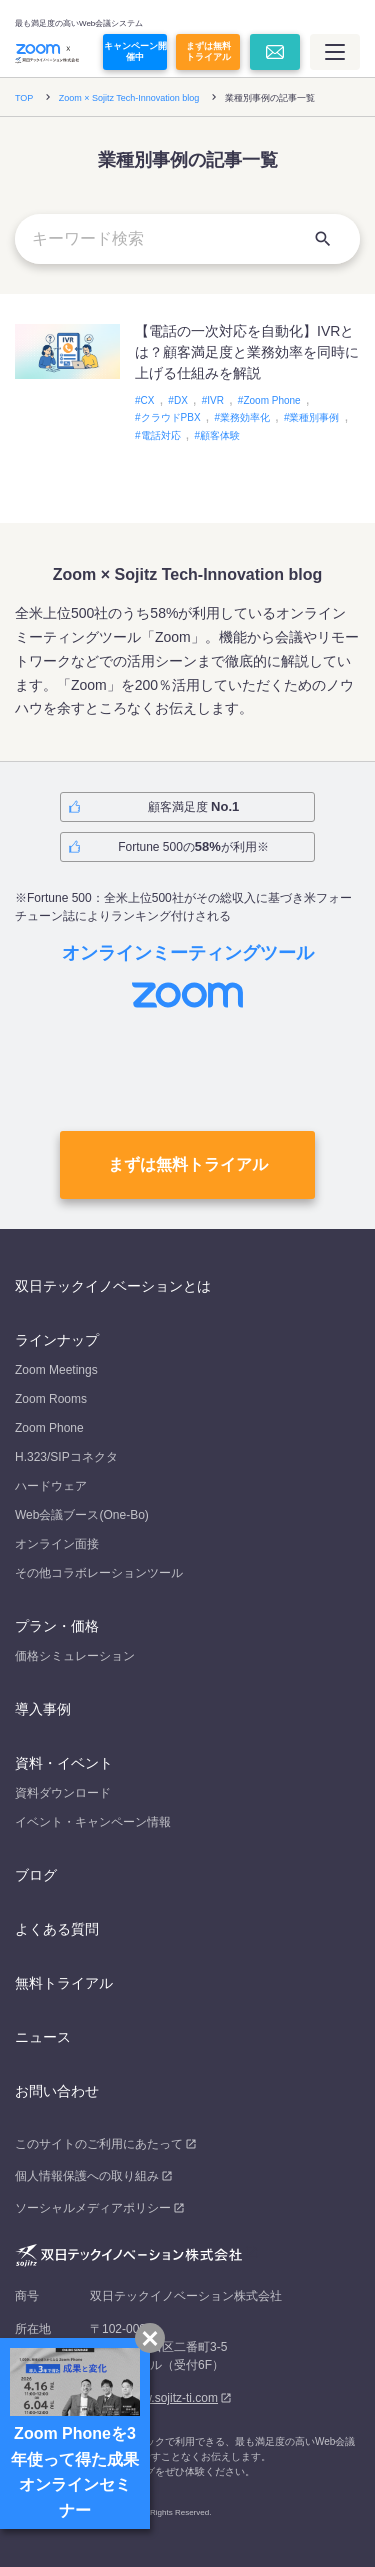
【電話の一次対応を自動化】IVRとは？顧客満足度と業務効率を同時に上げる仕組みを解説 (247, 352)
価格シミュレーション (75, 1656)
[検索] (323, 239)
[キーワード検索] (187, 239)
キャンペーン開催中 (135, 51)
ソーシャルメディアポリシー (93, 2208)
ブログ (36, 1875)
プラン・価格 (57, 1626)
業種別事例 (314, 417)
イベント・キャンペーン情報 (93, 1822)
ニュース (43, 2037)
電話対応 (161, 435)
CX (148, 400)
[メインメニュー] (335, 52)
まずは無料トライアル (208, 51)
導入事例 (43, 1709)
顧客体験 (220, 435)
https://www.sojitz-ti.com (154, 2398)
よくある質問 (57, 1929)
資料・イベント (64, 1763)
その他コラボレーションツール (99, 1573)
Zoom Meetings (56, 1370)
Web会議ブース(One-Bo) (82, 1515)
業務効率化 (245, 417)
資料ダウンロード (63, 1793)
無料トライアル (64, 1983)
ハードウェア (51, 1486)
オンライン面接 (57, 1544)
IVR (215, 400)
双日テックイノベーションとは (113, 1286)
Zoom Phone (271, 400)
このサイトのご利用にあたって (99, 2144)
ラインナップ (57, 1340)
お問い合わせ (57, 2091)
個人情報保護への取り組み (87, 2176)
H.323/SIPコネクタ (66, 1457)
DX (181, 400)
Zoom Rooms (51, 1399)
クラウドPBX (171, 417)
